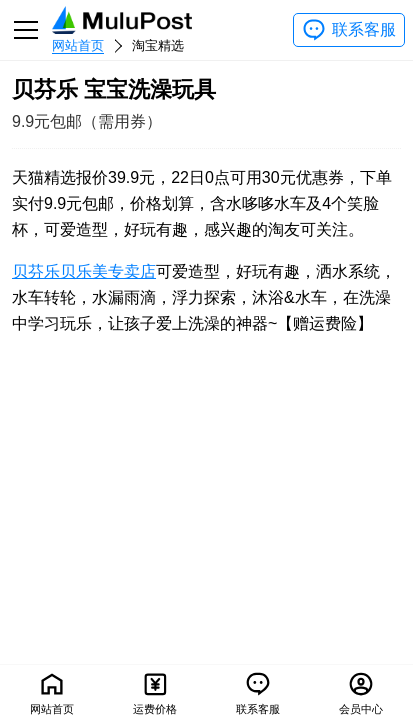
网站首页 (78, 45)
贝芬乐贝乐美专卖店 (84, 271)
